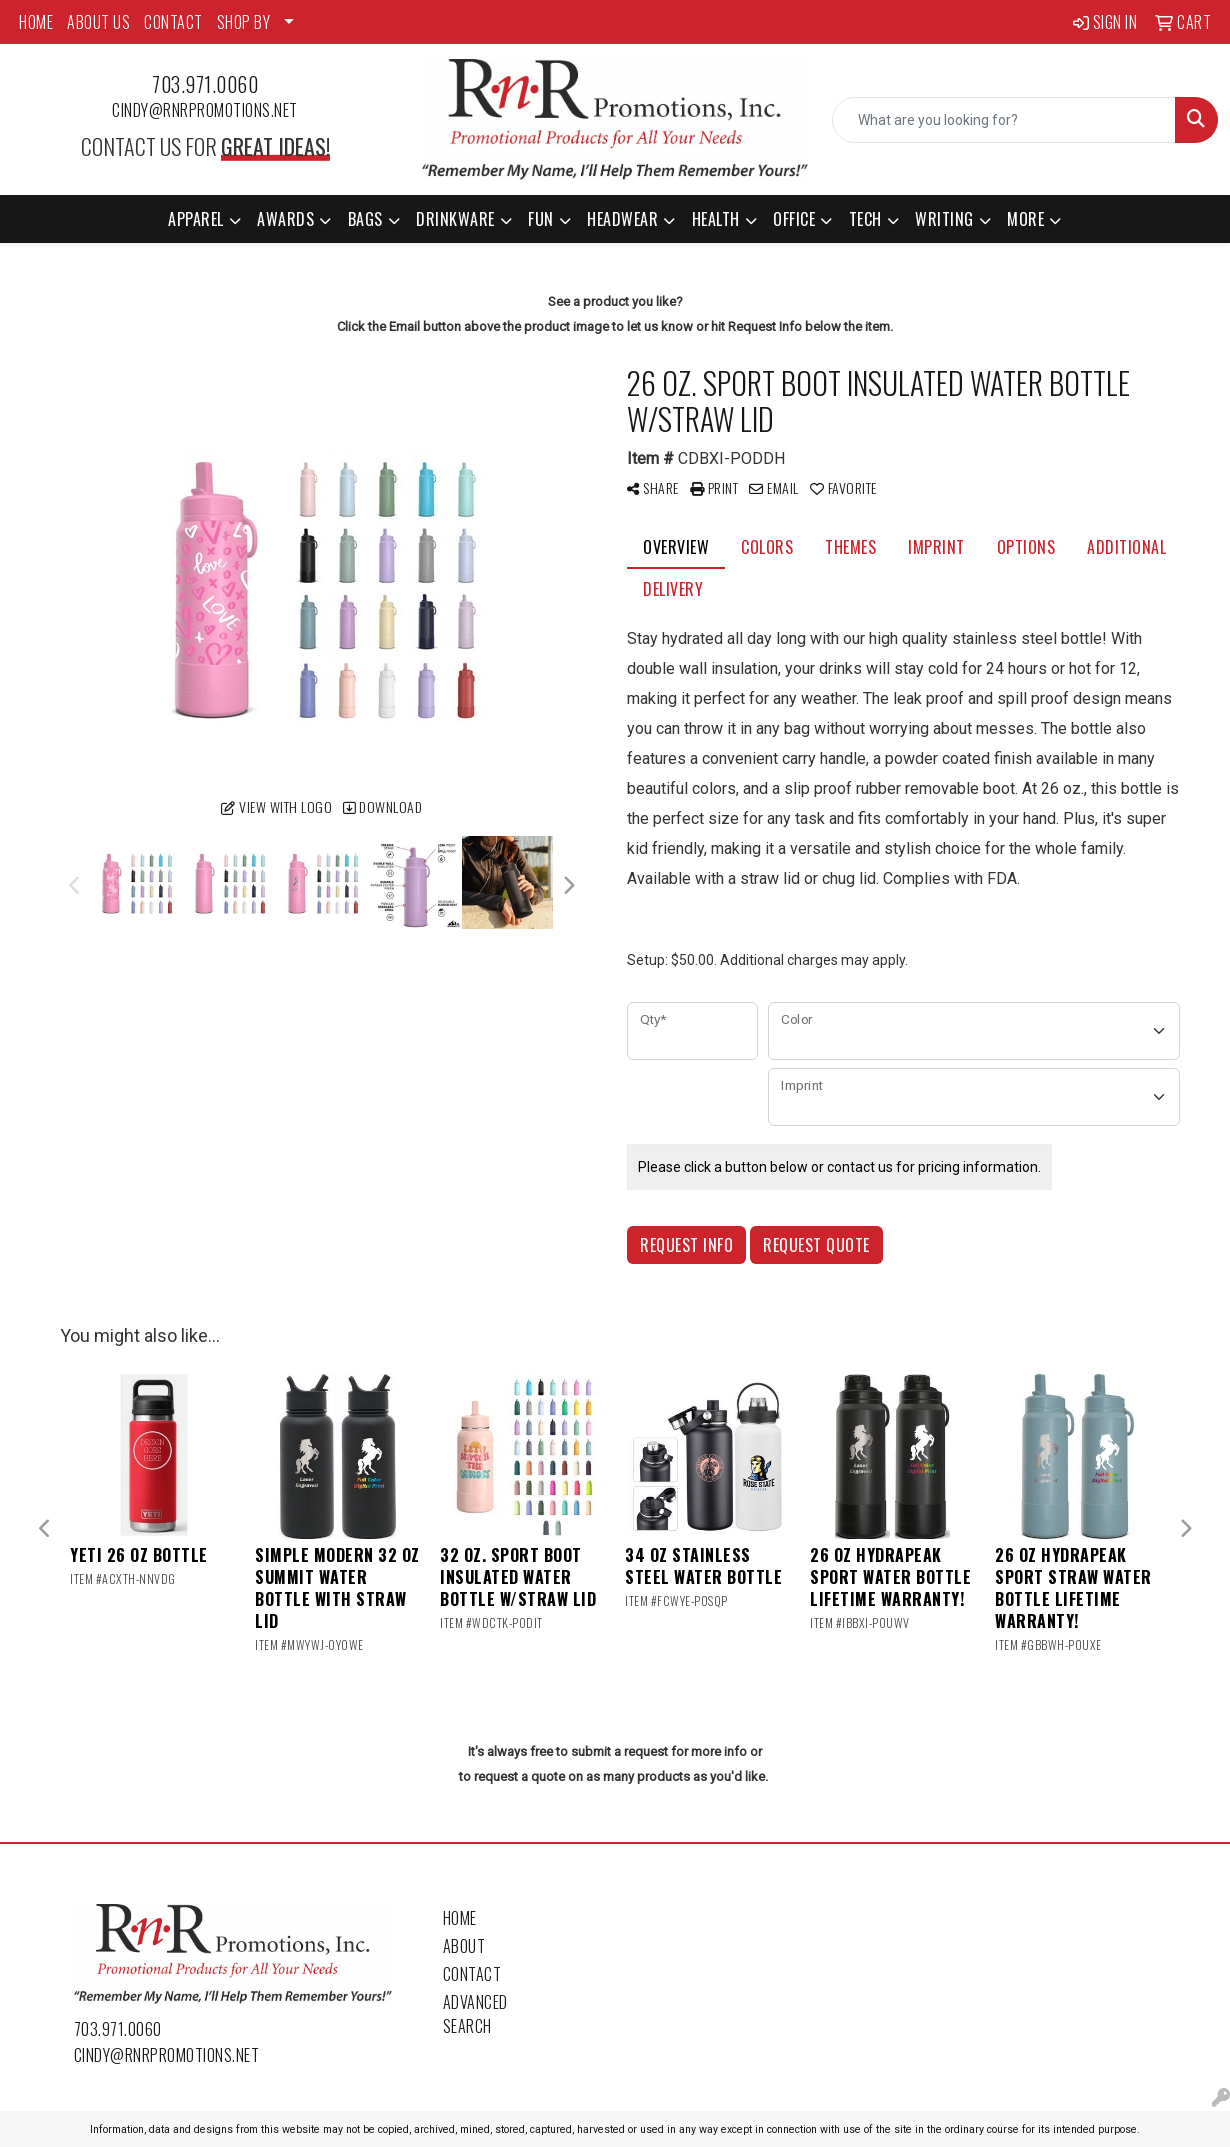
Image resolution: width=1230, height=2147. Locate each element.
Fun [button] (541, 219)
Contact (472, 1974)
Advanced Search (475, 2014)
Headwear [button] (622, 219)
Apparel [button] (196, 219)
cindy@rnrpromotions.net (205, 110)
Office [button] (794, 219)
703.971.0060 (205, 84)
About (464, 1946)
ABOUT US (98, 22)
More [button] (1025, 219)
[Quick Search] (1004, 120)
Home (460, 1918)
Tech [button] (865, 219)
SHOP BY (244, 22)
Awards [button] (285, 219)
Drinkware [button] (455, 219)
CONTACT (173, 22)
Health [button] (716, 219)
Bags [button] (365, 219)
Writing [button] (944, 219)
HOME (36, 22)
